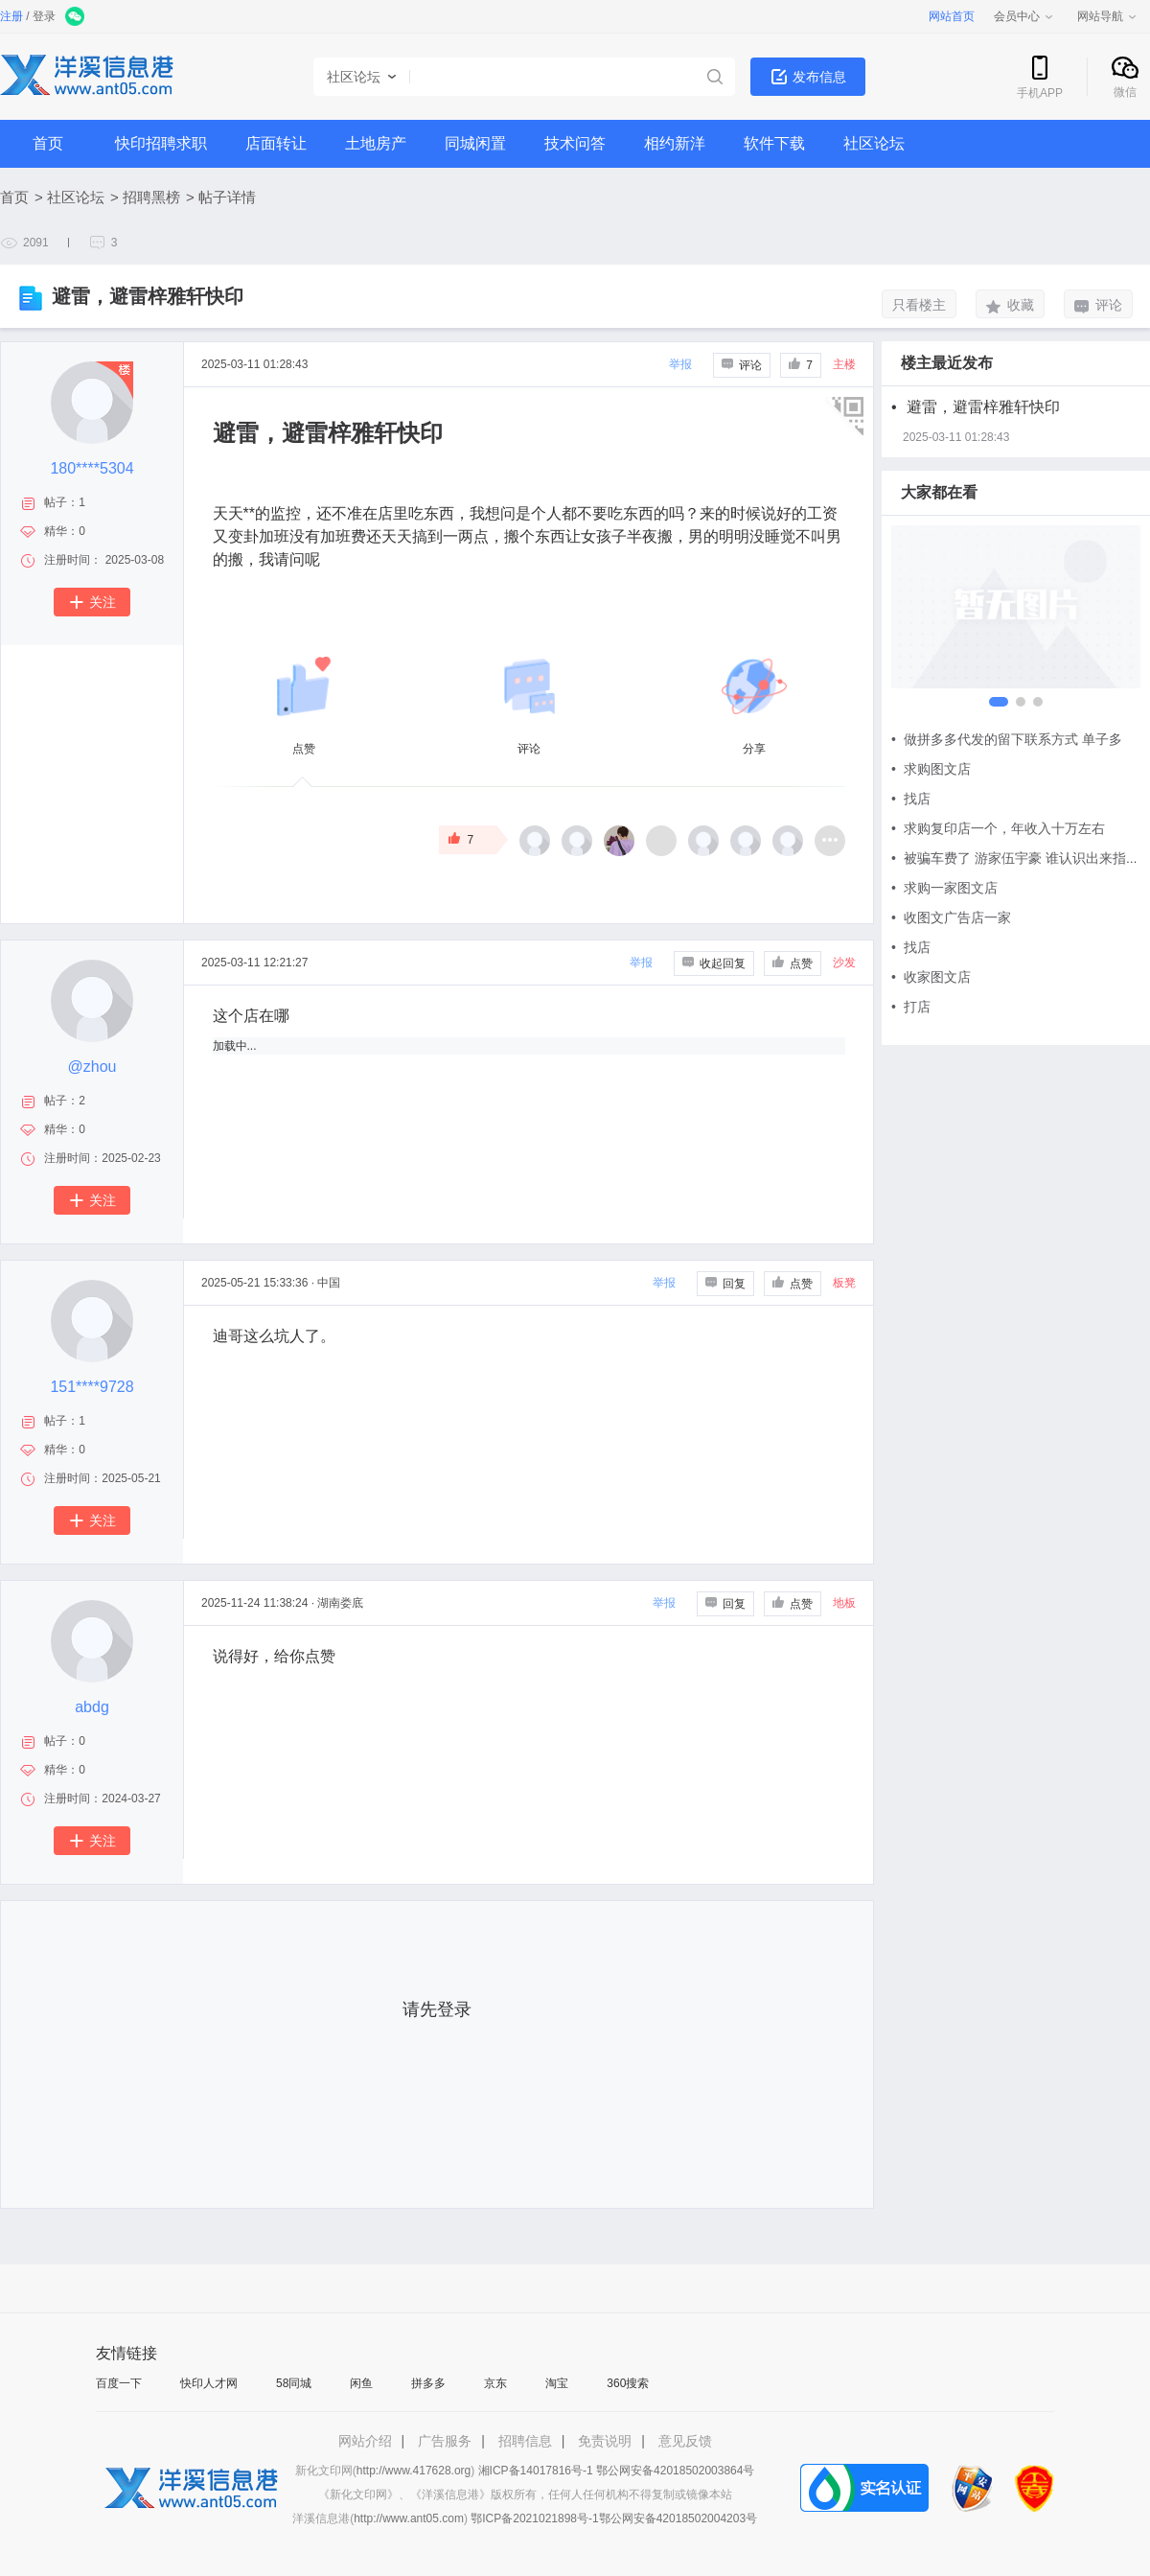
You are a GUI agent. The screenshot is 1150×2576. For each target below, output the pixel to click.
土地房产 (375, 143)
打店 (911, 1006)
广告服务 (445, 2440)
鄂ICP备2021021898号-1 (534, 2518)
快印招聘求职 (161, 143)
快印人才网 (209, 2383)
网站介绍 (365, 2440)
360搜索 (628, 2383)
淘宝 (556, 2383)
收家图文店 (931, 977)
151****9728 (91, 1387)
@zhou (92, 1066)
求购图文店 (931, 769)
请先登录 (437, 2009)
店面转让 (276, 143)
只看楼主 (919, 305)
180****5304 (91, 468)
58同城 (293, 2383)
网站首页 (952, 16)
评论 (1098, 305)
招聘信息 (525, 2440)
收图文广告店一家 (951, 917)
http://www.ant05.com (409, 2518)
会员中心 (1024, 16)
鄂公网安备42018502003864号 (675, 2470)
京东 (495, 2383)
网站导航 (1107, 16)
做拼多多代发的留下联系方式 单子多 (1006, 739)
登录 (44, 16)
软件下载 (774, 143)
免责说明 (605, 2440)
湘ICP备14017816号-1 (535, 2470)
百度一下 (119, 2383)
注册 (11, 16)
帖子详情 (227, 197)
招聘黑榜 (151, 197)
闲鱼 (361, 2383)
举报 (680, 364)
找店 (911, 798)
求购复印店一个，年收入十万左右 (998, 828)
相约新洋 (674, 143)
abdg (92, 1707)
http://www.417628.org (413, 2470)
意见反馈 (685, 2440)
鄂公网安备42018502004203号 (678, 2518)
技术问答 (575, 143)
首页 (48, 143)
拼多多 (428, 2383)
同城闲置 (475, 143)
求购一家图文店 (944, 887)
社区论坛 (874, 143)
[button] (994, 702)
